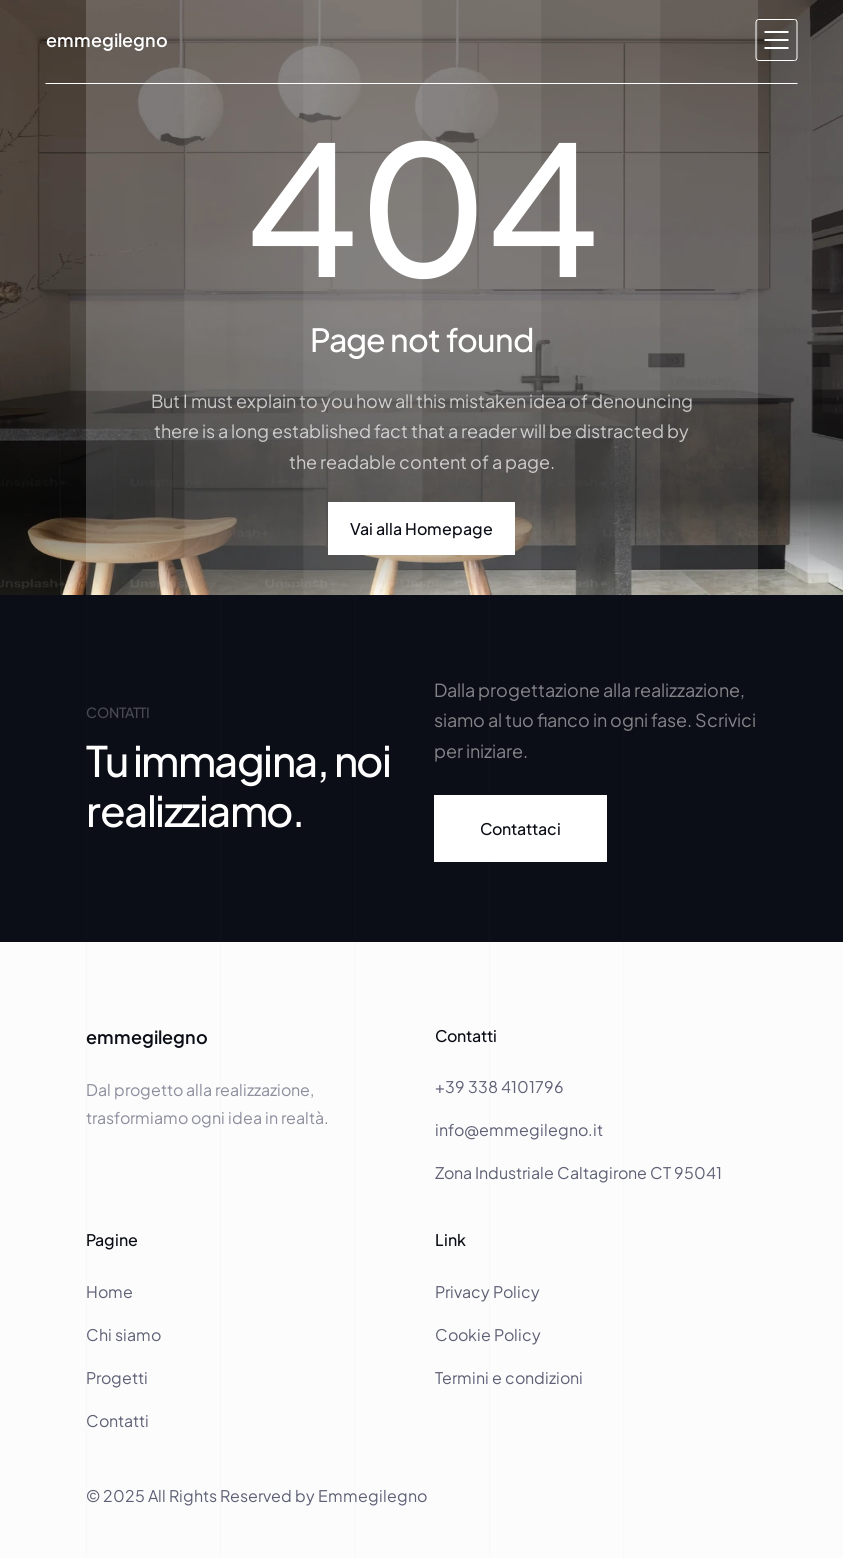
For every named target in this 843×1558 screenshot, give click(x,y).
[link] (520, 828)
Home (111, 1291)
